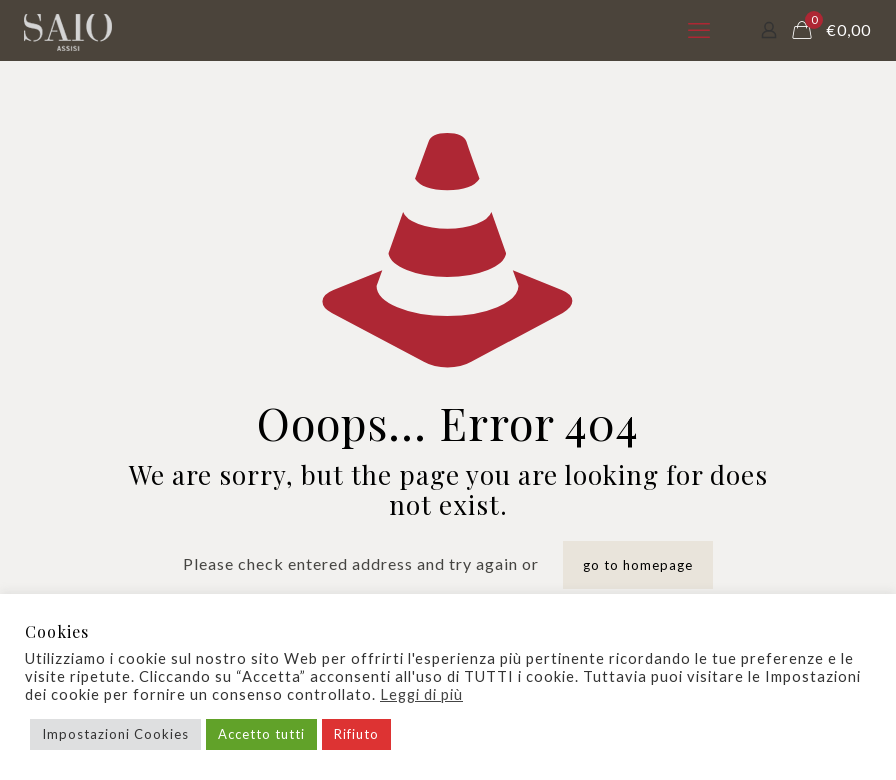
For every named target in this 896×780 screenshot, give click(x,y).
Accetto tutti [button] (261, 734)
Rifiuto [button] (356, 734)
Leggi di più (421, 694)
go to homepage (638, 565)
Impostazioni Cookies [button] (115, 734)
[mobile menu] (699, 30)
